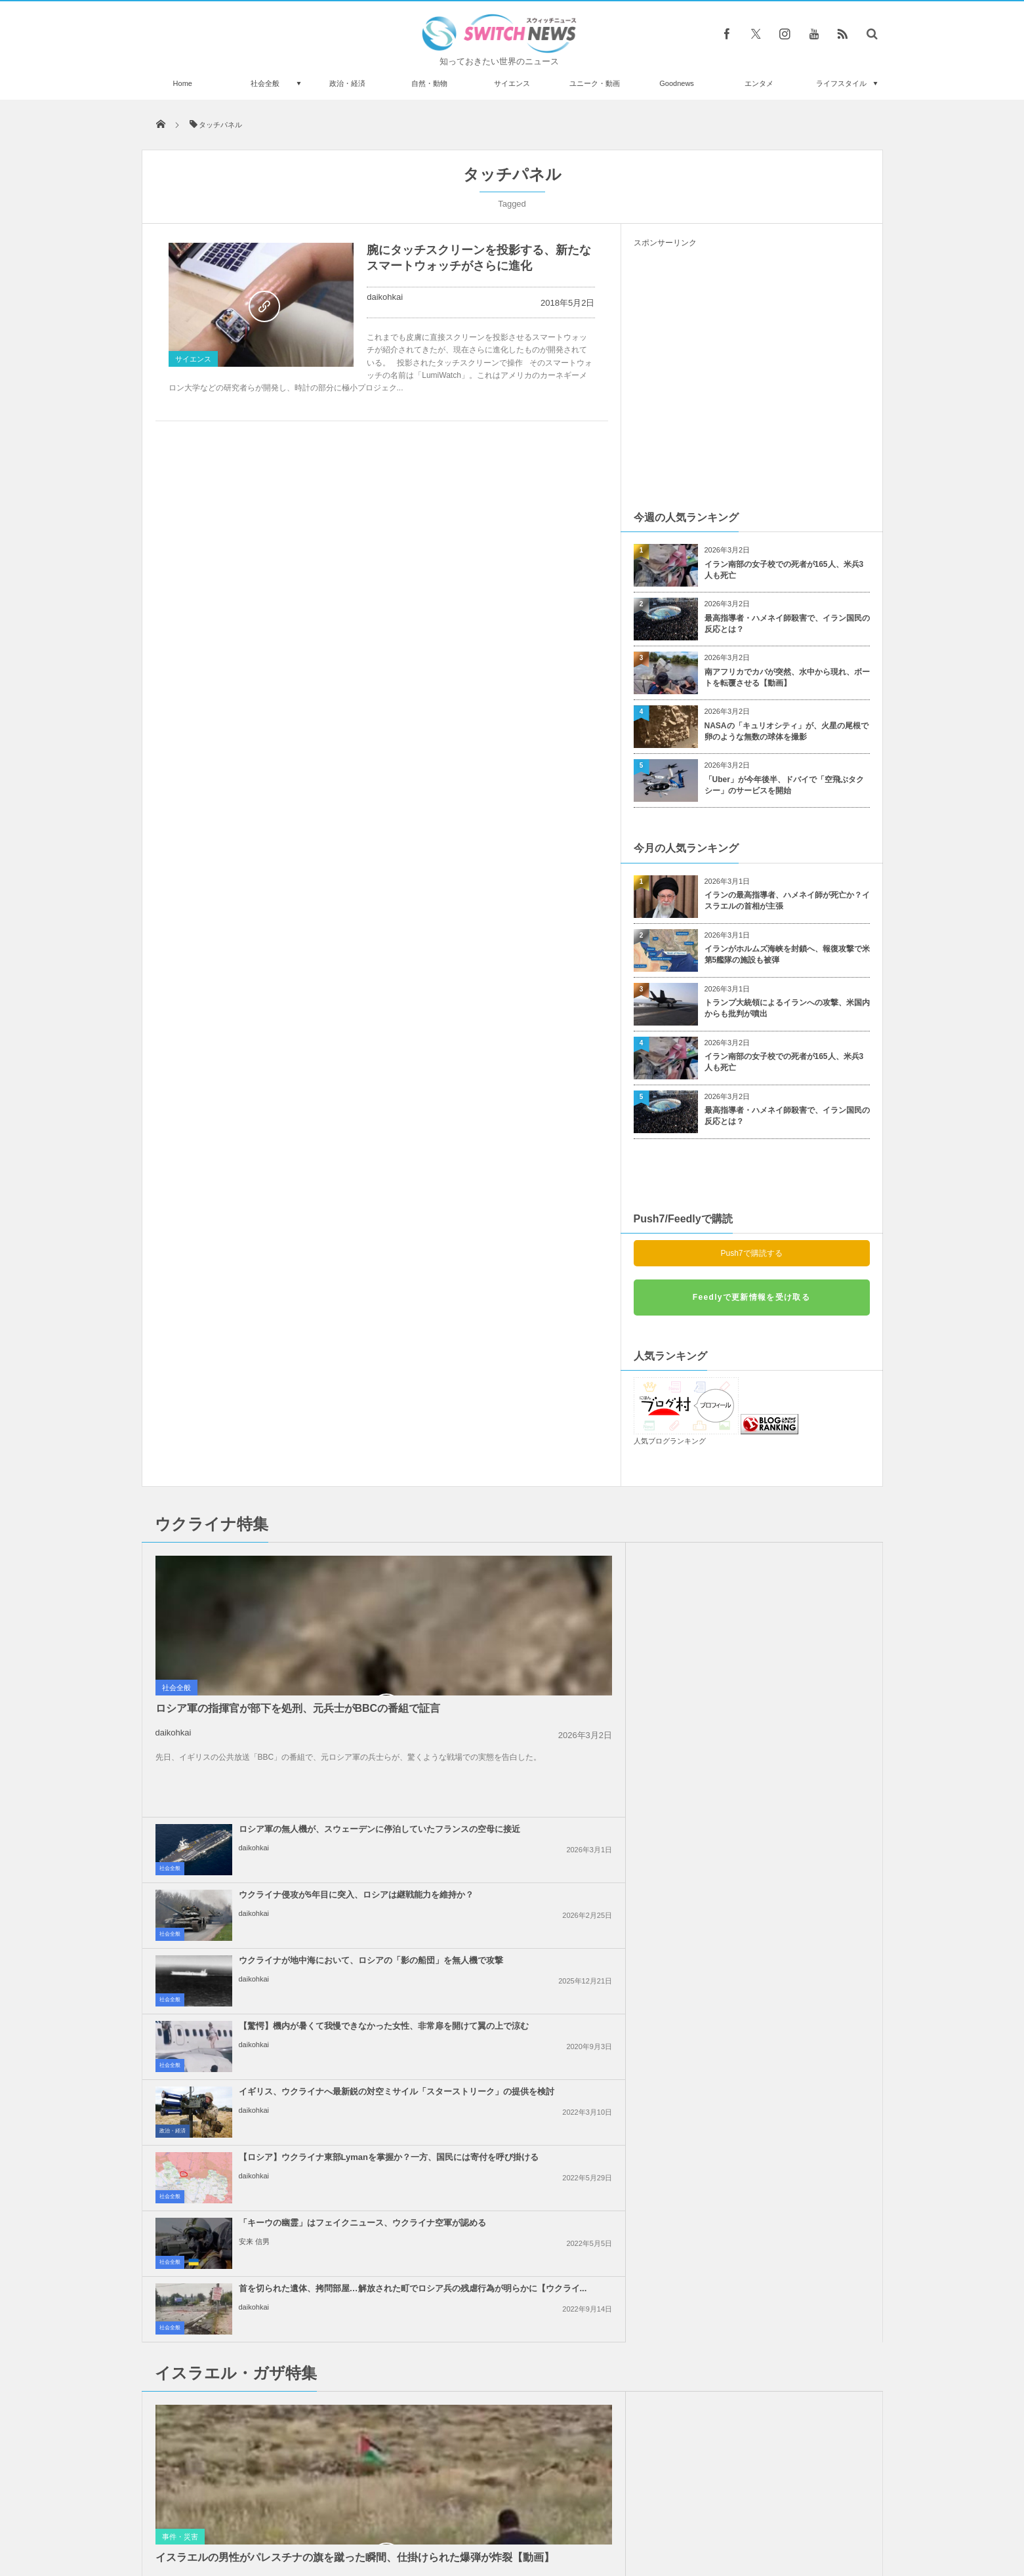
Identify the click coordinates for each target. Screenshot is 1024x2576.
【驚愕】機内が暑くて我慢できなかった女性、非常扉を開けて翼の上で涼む (782, 1631)
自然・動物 (429, 83)
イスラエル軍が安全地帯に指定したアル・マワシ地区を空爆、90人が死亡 (291, 2432)
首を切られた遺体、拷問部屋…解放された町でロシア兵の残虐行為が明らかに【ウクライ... (782, 1762)
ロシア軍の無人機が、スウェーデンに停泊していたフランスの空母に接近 (542, 1565)
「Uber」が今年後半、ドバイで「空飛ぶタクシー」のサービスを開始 (784, 785)
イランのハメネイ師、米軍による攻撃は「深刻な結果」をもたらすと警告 (542, 1942)
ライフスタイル (841, 83)
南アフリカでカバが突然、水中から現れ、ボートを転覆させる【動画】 (787, 677)
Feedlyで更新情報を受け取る (751, 1297)
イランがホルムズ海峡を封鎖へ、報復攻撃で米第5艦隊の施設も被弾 (787, 954)
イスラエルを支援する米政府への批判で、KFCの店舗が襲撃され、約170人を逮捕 (782, 2007)
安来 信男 (493, 1781)
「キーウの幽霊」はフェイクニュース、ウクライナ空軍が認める (542, 1756)
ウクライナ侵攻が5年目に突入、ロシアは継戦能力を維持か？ (780, 1559)
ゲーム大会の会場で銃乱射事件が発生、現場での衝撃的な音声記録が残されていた (291, 2271)
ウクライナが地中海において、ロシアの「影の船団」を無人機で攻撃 (542, 1631)
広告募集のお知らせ (725, 2516)
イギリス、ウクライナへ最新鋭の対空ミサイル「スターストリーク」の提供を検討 (542, 1696)
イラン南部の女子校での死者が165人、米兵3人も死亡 (784, 570)
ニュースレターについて (628, 2516)
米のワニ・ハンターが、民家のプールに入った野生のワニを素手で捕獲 (291, 2217)
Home (182, 83)
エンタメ (759, 83)
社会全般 (265, 83)
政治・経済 (347, 83)
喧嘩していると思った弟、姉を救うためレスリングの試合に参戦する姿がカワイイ (291, 2325)
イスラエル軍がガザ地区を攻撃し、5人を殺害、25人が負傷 (777, 2067)
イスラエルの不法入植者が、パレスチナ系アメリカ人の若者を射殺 (782, 1870)
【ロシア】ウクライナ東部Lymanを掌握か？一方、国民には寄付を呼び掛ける (778, 1696)
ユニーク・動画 (594, 83)
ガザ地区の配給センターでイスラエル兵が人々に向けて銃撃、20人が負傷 (542, 2007)
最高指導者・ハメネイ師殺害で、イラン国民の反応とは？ (787, 623)
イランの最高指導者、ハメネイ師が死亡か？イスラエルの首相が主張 (787, 900)
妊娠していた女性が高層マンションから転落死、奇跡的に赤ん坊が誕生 (291, 2379)
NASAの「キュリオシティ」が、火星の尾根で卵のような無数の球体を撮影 (787, 731)
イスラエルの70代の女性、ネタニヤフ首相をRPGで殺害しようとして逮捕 (542, 1876)
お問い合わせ (541, 2516)
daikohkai (385, 297)
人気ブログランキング (670, 1441)
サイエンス (512, 83)
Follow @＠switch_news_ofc (512, 2222)
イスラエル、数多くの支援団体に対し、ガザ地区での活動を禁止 (542, 2067)
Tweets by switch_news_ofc (511, 2199)
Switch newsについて (300, 2516)
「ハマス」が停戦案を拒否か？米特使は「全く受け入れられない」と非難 (782, 1942)
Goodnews (676, 83)
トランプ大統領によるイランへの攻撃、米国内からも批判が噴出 (787, 1008)
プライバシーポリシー (458, 2516)
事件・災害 (180, 1999)
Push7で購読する (751, 1253)
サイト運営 (378, 2516)
